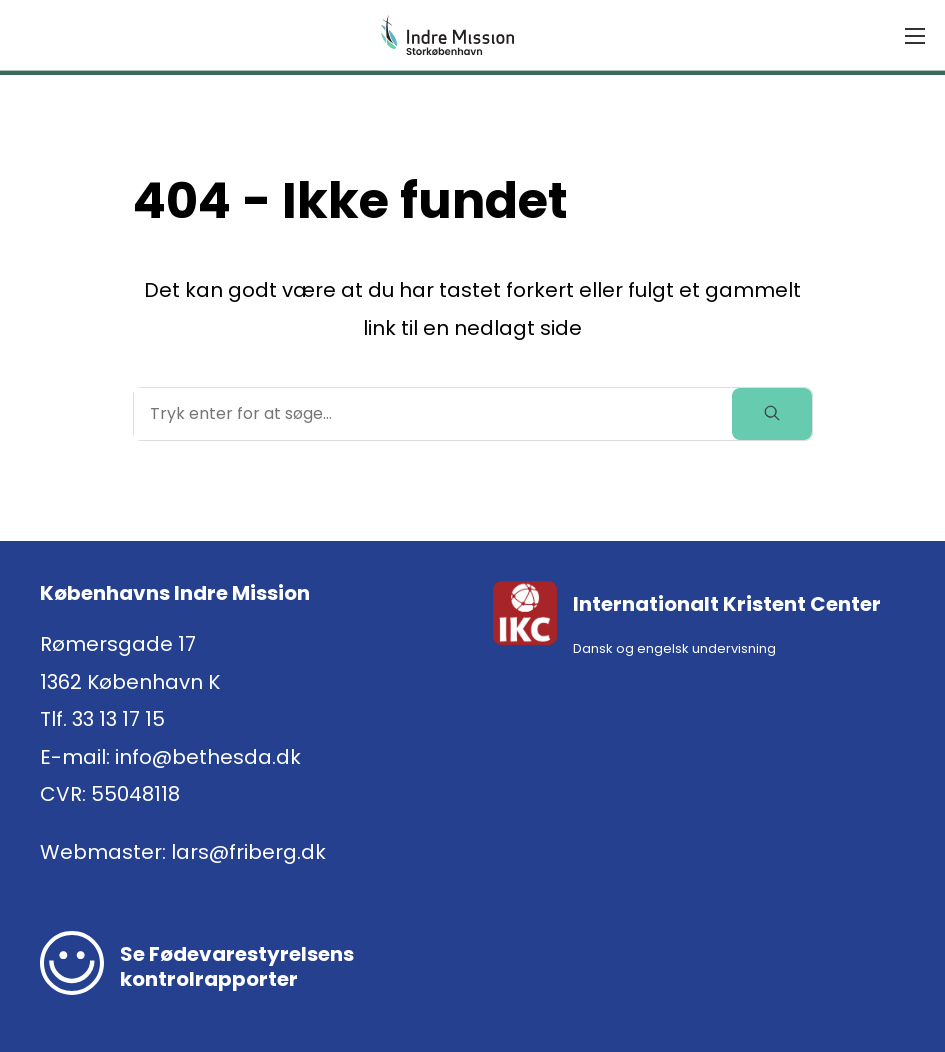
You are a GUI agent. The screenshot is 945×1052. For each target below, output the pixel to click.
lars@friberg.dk (248, 852)
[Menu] (915, 36)
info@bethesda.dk (208, 757)
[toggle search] (772, 414)
